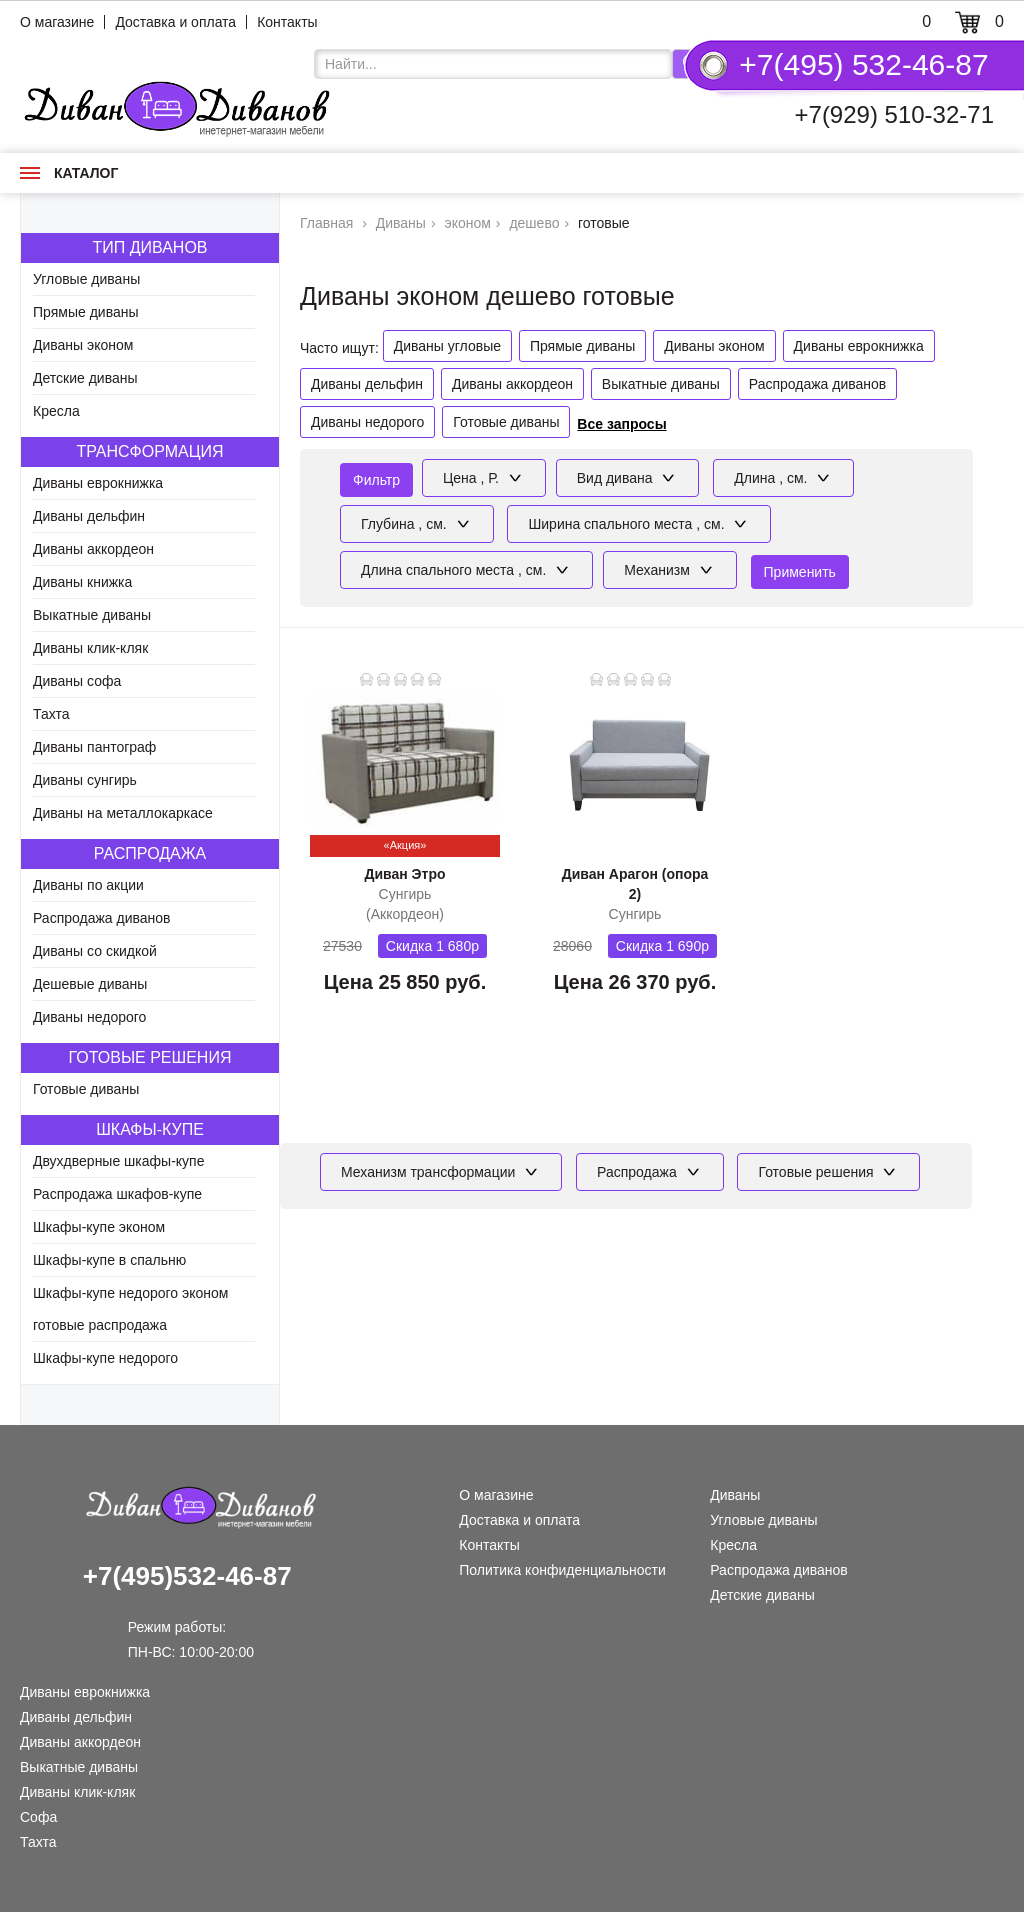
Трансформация (149, 451)
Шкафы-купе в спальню (109, 1260)
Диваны (735, 1495)
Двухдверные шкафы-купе (118, 1161)
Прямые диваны (86, 312)
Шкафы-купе (150, 1129)
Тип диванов (149, 247)
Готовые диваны (86, 1089)
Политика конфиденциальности (562, 1570)
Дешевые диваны (90, 984)
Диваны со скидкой (95, 951)
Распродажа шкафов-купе (117, 1194)
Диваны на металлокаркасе (123, 813)
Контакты (287, 22)
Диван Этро (404, 874)
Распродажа (150, 853)
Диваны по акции (88, 885)
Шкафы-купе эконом (99, 1227)
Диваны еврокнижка (98, 483)
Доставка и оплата (175, 22)
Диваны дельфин (89, 516)
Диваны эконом (83, 345)
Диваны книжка (82, 582)
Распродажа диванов (102, 918)
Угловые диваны (86, 279)
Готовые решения (150, 1057)
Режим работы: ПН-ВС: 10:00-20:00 (191, 1629)
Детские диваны (85, 378)
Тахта (51, 714)
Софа (38, 1817)
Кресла (56, 411)
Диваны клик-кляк (90, 648)
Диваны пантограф (94, 747)
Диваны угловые (447, 346)
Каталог (69, 173)
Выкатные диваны (92, 615)
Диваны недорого (89, 1017)
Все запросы (621, 424)
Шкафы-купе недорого (105, 1358)
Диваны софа (77, 681)
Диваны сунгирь (85, 780)
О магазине (57, 22)
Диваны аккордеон (93, 549)
